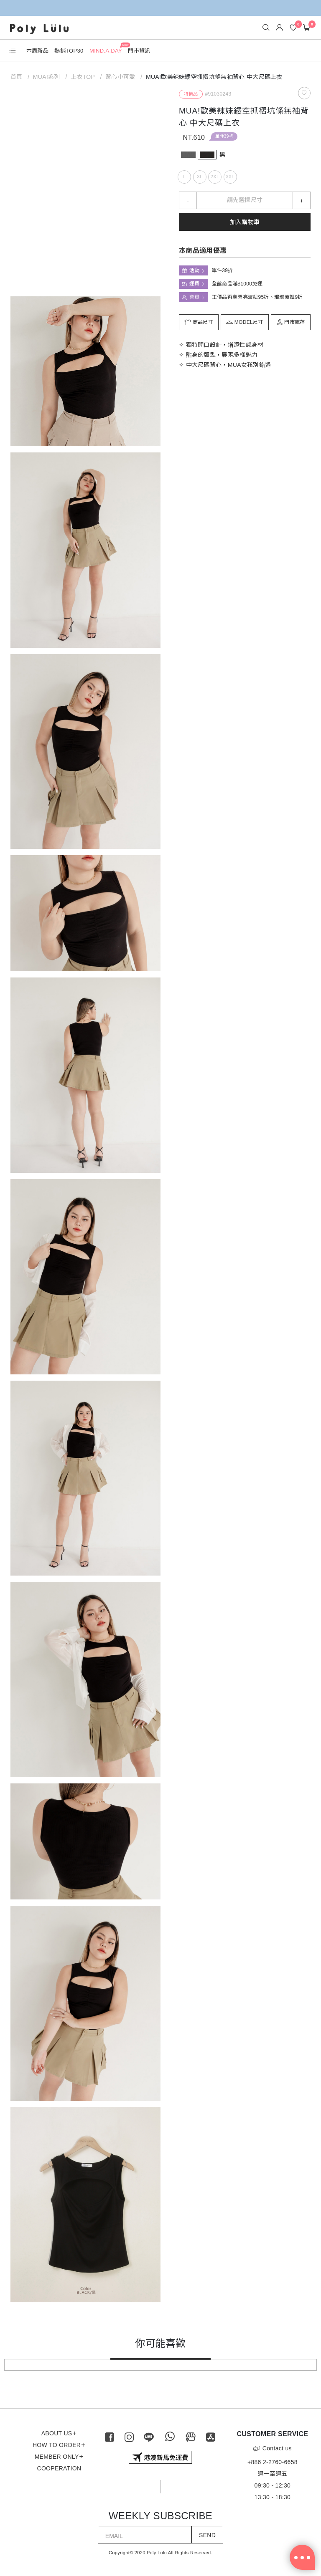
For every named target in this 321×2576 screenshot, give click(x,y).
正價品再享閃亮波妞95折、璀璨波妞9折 (257, 297)
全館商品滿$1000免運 (237, 284)
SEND (207, 2535)
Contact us (272, 2448)
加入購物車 (245, 222)
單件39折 (224, 136)
